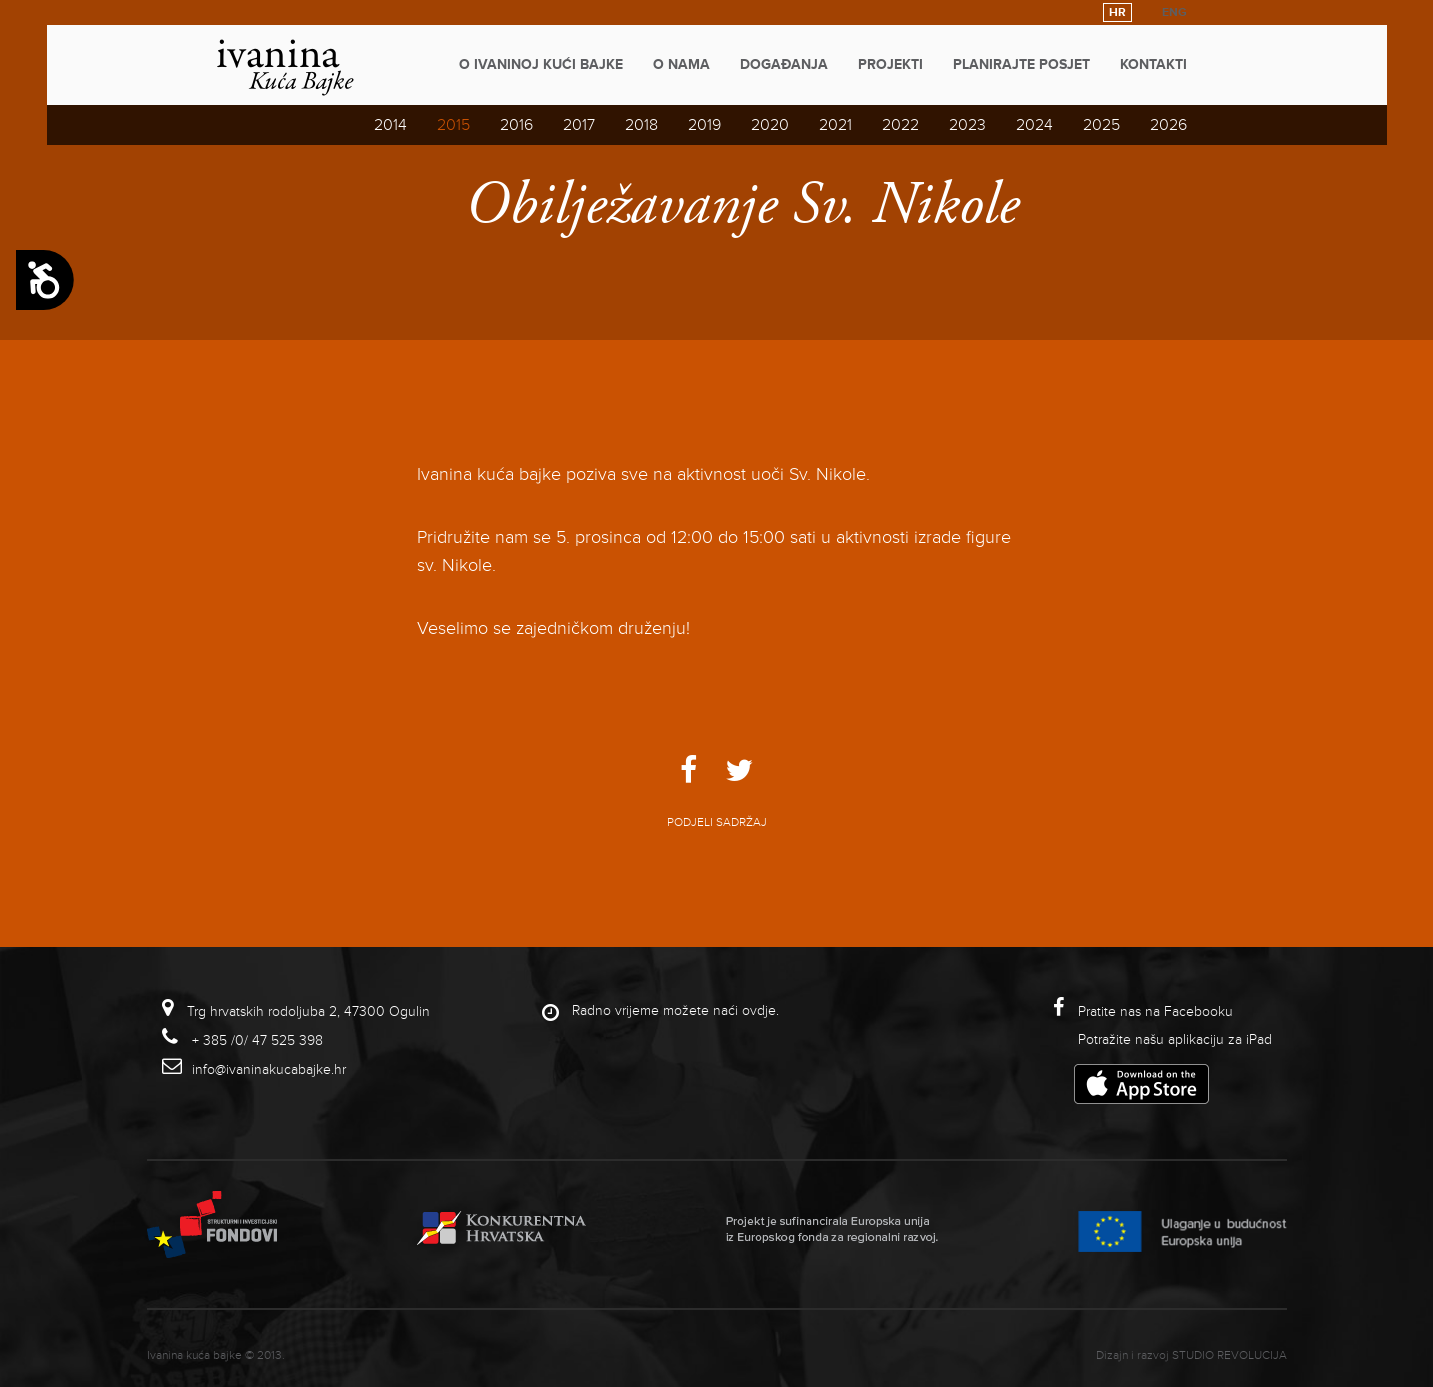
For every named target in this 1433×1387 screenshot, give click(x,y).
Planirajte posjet (1021, 64)
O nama (681, 64)
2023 (967, 125)
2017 (579, 125)
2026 (1168, 125)
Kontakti (1153, 64)
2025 (1101, 125)
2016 (516, 125)
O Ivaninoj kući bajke (541, 64)
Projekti (890, 64)
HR (1117, 12)
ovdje (759, 1010)
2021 (835, 125)
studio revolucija (1229, 1355)
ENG (1174, 12)
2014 (390, 125)
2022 (900, 125)
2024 (1034, 125)
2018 (641, 125)
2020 (770, 125)
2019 (704, 125)
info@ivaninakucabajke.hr (269, 1069)
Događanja (784, 64)
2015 (453, 125)
